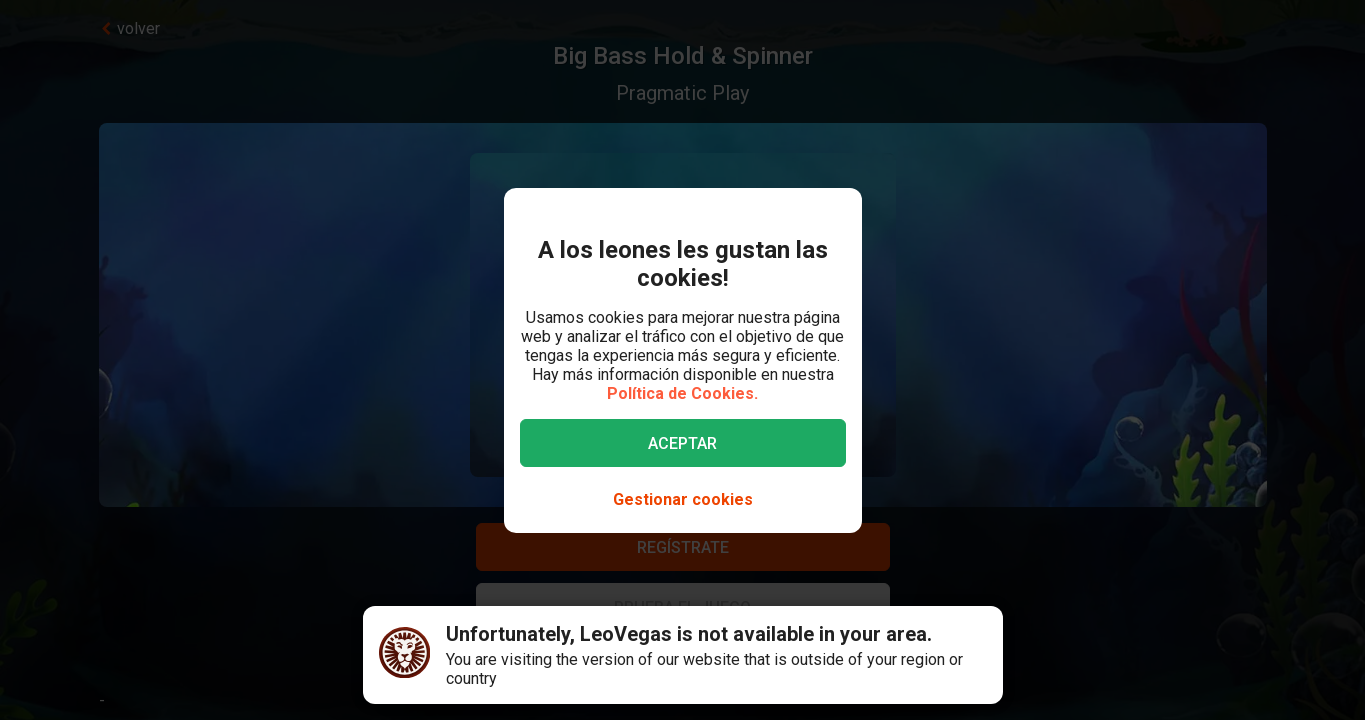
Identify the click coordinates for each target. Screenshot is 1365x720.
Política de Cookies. (682, 393)
